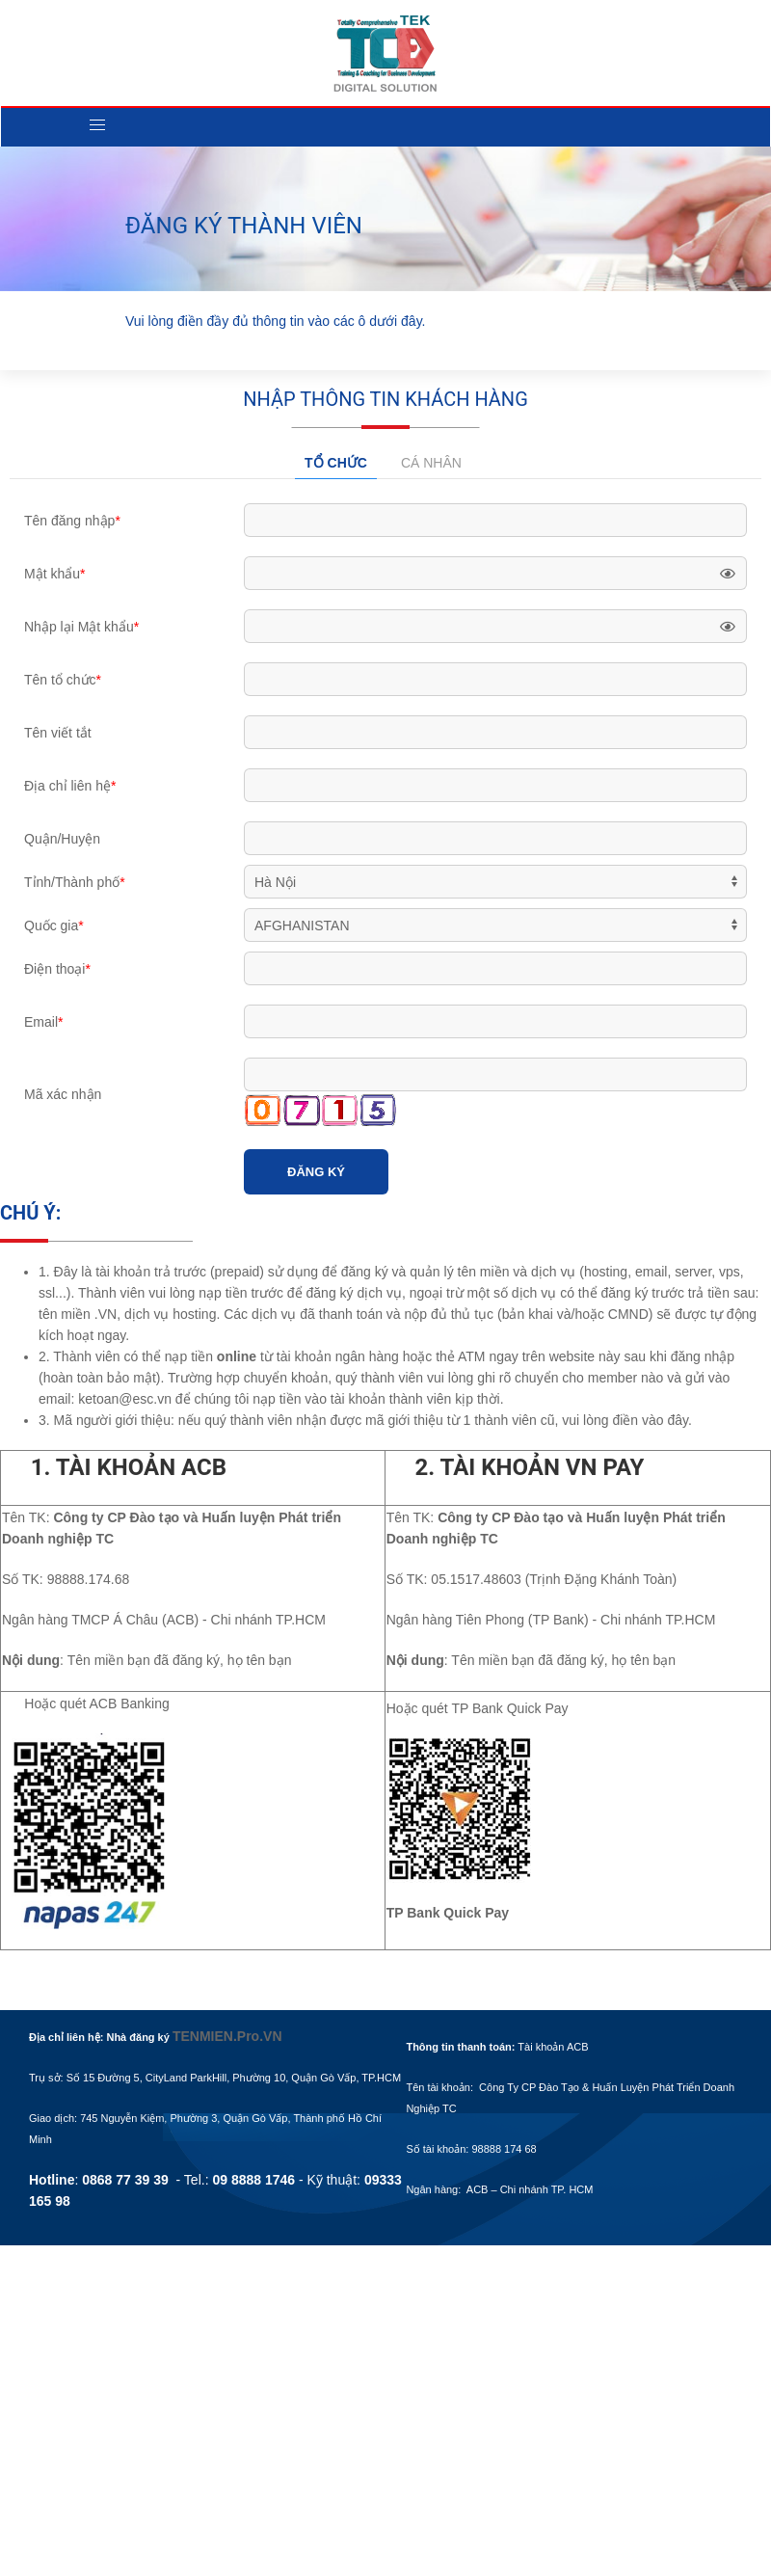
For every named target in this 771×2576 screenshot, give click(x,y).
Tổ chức (336, 462)
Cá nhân (431, 462)
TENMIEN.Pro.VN (227, 2036)
